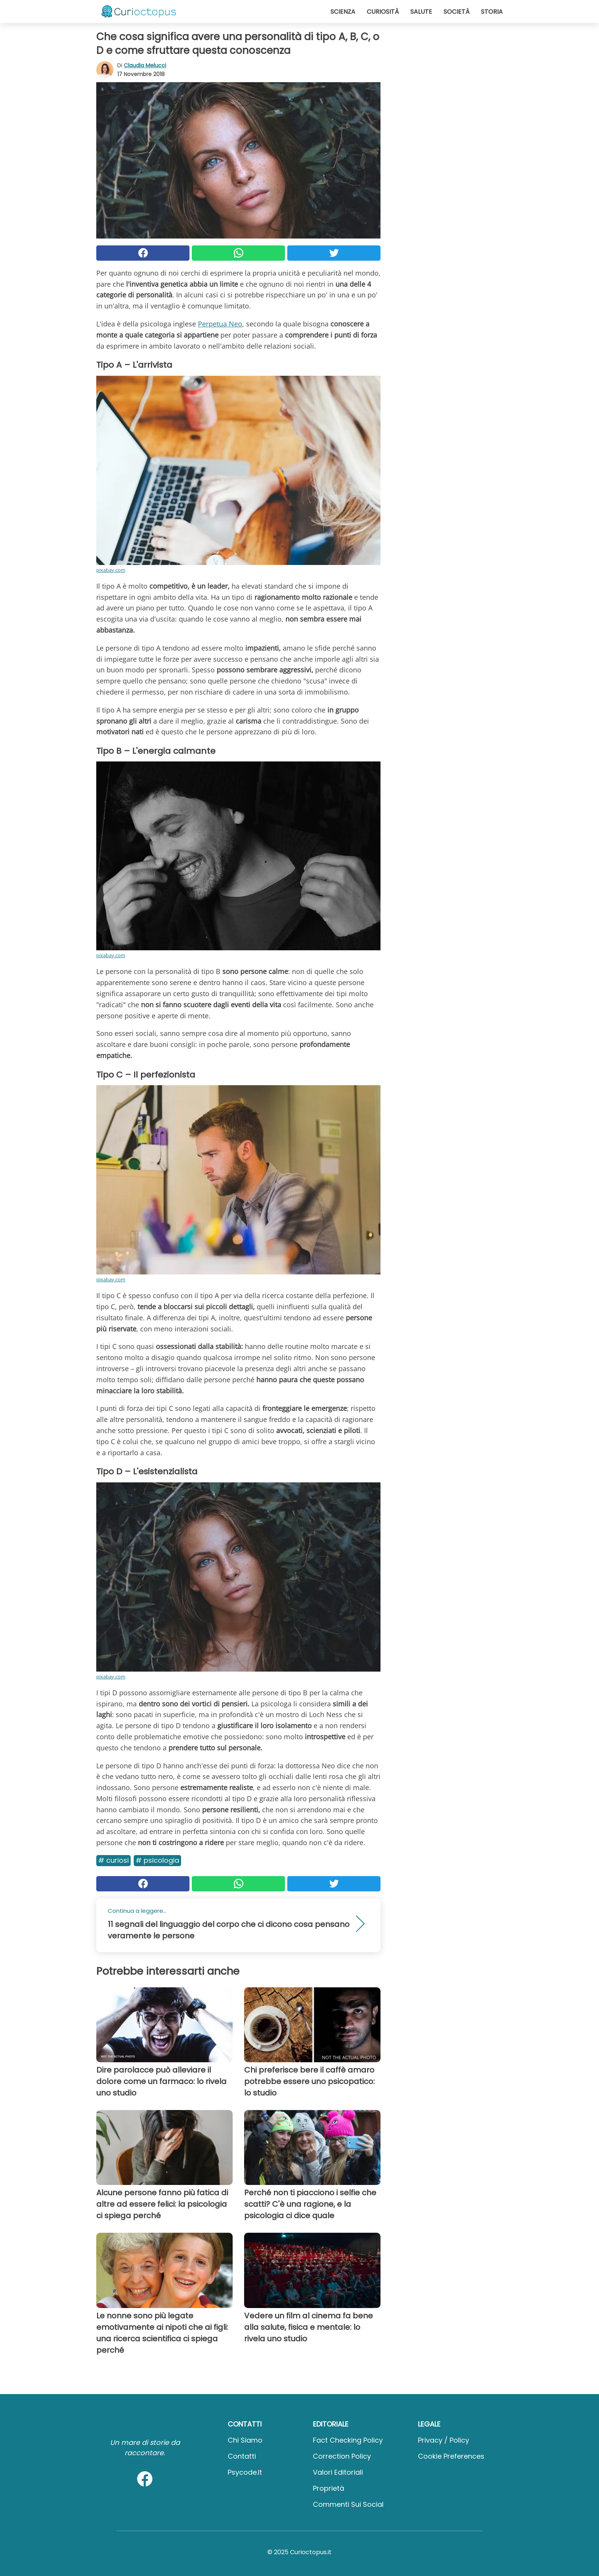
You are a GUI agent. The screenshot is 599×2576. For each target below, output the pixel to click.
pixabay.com (110, 569)
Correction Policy (342, 2456)
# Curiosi (113, 1860)
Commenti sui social (348, 2504)
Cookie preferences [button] (451, 2456)
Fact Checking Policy (348, 2440)
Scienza (342, 11)
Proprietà (328, 2488)
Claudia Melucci (145, 65)
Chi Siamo (245, 2440)
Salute (421, 11)
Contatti (242, 2456)
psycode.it (245, 2472)
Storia (492, 11)
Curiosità (383, 11)
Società (456, 11)
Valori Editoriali (338, 2472)
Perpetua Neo (220, 323)
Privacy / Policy (443, 2440)
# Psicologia (157, 1860)
